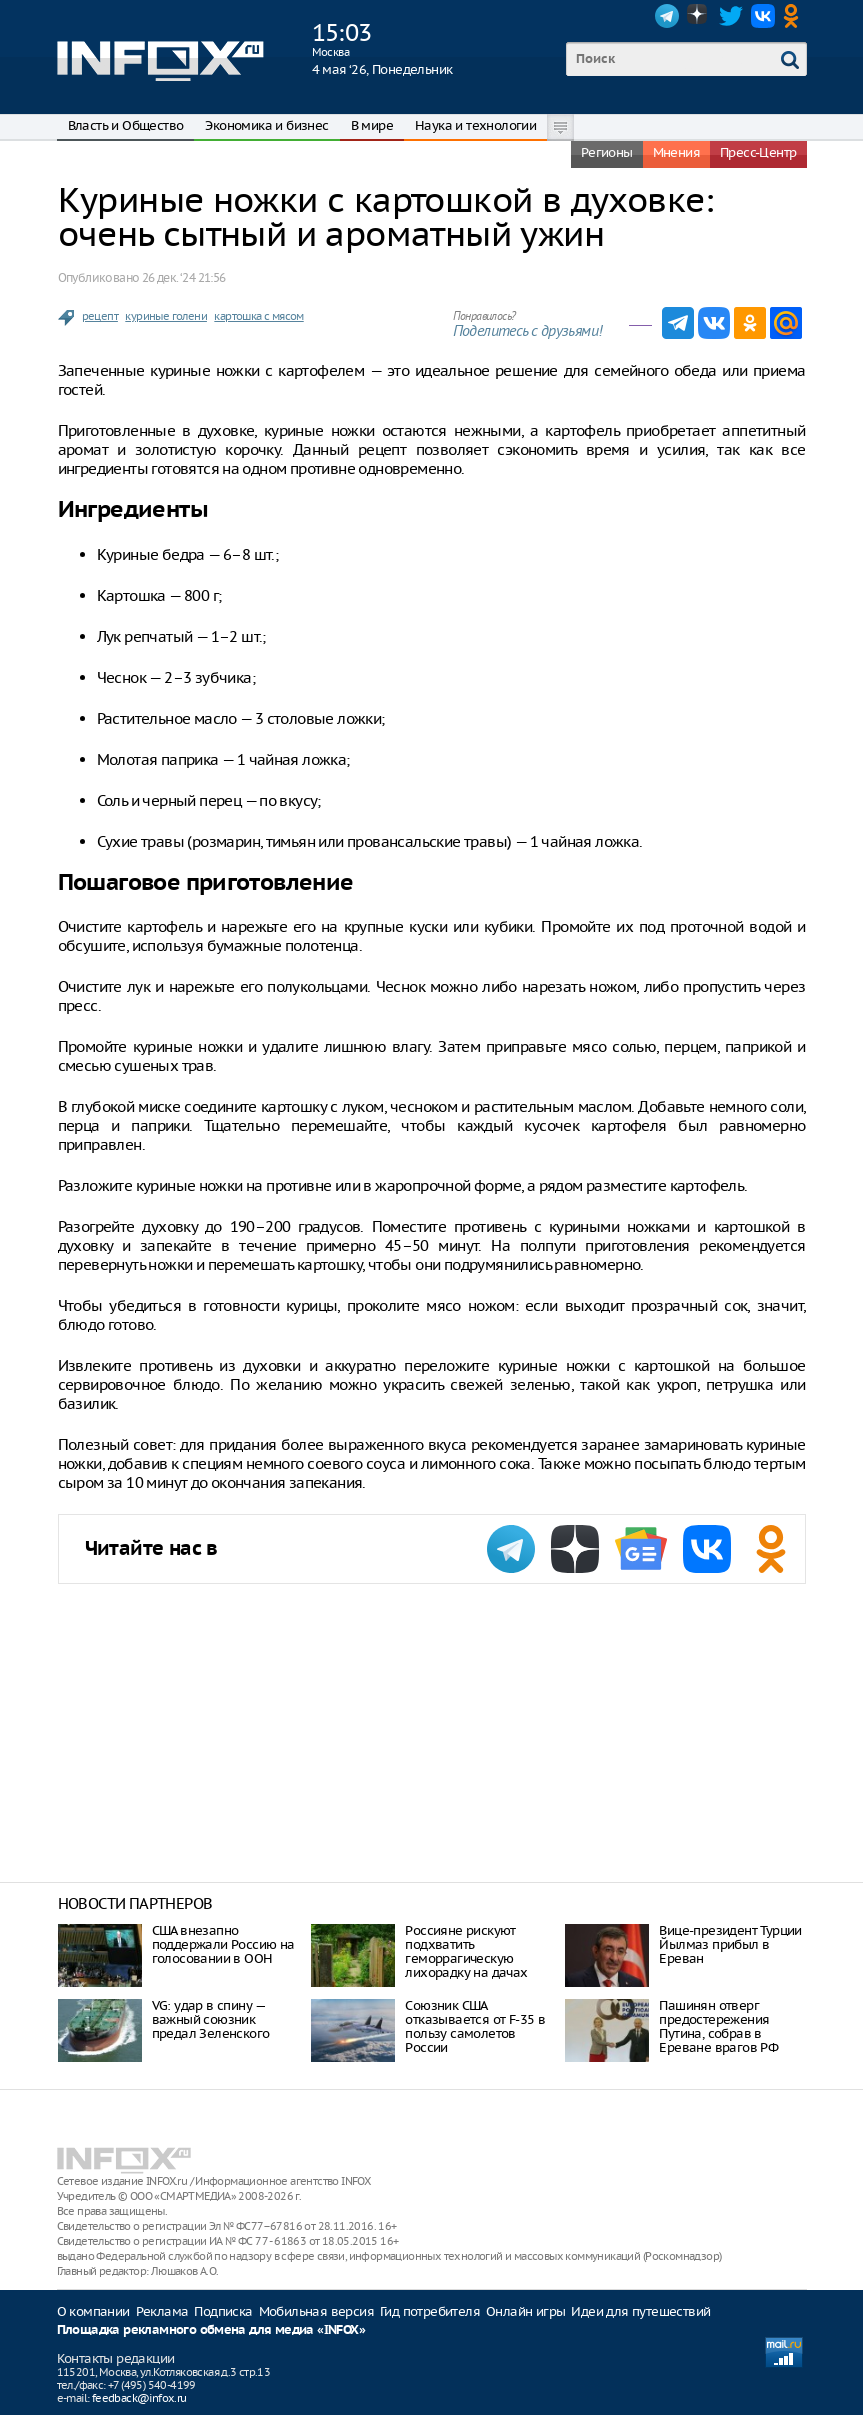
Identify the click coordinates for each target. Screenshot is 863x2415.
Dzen (699, 16)
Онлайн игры (525, 2311)
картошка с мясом (258, 316)
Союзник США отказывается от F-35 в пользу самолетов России (475, 2026)
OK (795, 16)
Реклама (162, 2311)
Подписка (223, 2311)
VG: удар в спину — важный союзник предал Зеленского (211, 2019)
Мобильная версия (316, 2311)
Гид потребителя (430, 2311)
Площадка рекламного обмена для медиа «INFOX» (211, 2330)
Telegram (667, 16)
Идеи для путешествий (640, 2311)
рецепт (100, 316)
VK (763, 16)
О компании (93, 2311)
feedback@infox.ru (139, 2398)
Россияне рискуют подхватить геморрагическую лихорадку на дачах (466, 1951)
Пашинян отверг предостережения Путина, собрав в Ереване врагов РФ (718, 2026)
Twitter (731, 16)
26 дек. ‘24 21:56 (184, 277)
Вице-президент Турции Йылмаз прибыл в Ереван (730, 1944)
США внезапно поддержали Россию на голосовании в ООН (223, 1944)
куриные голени (166, 316)
